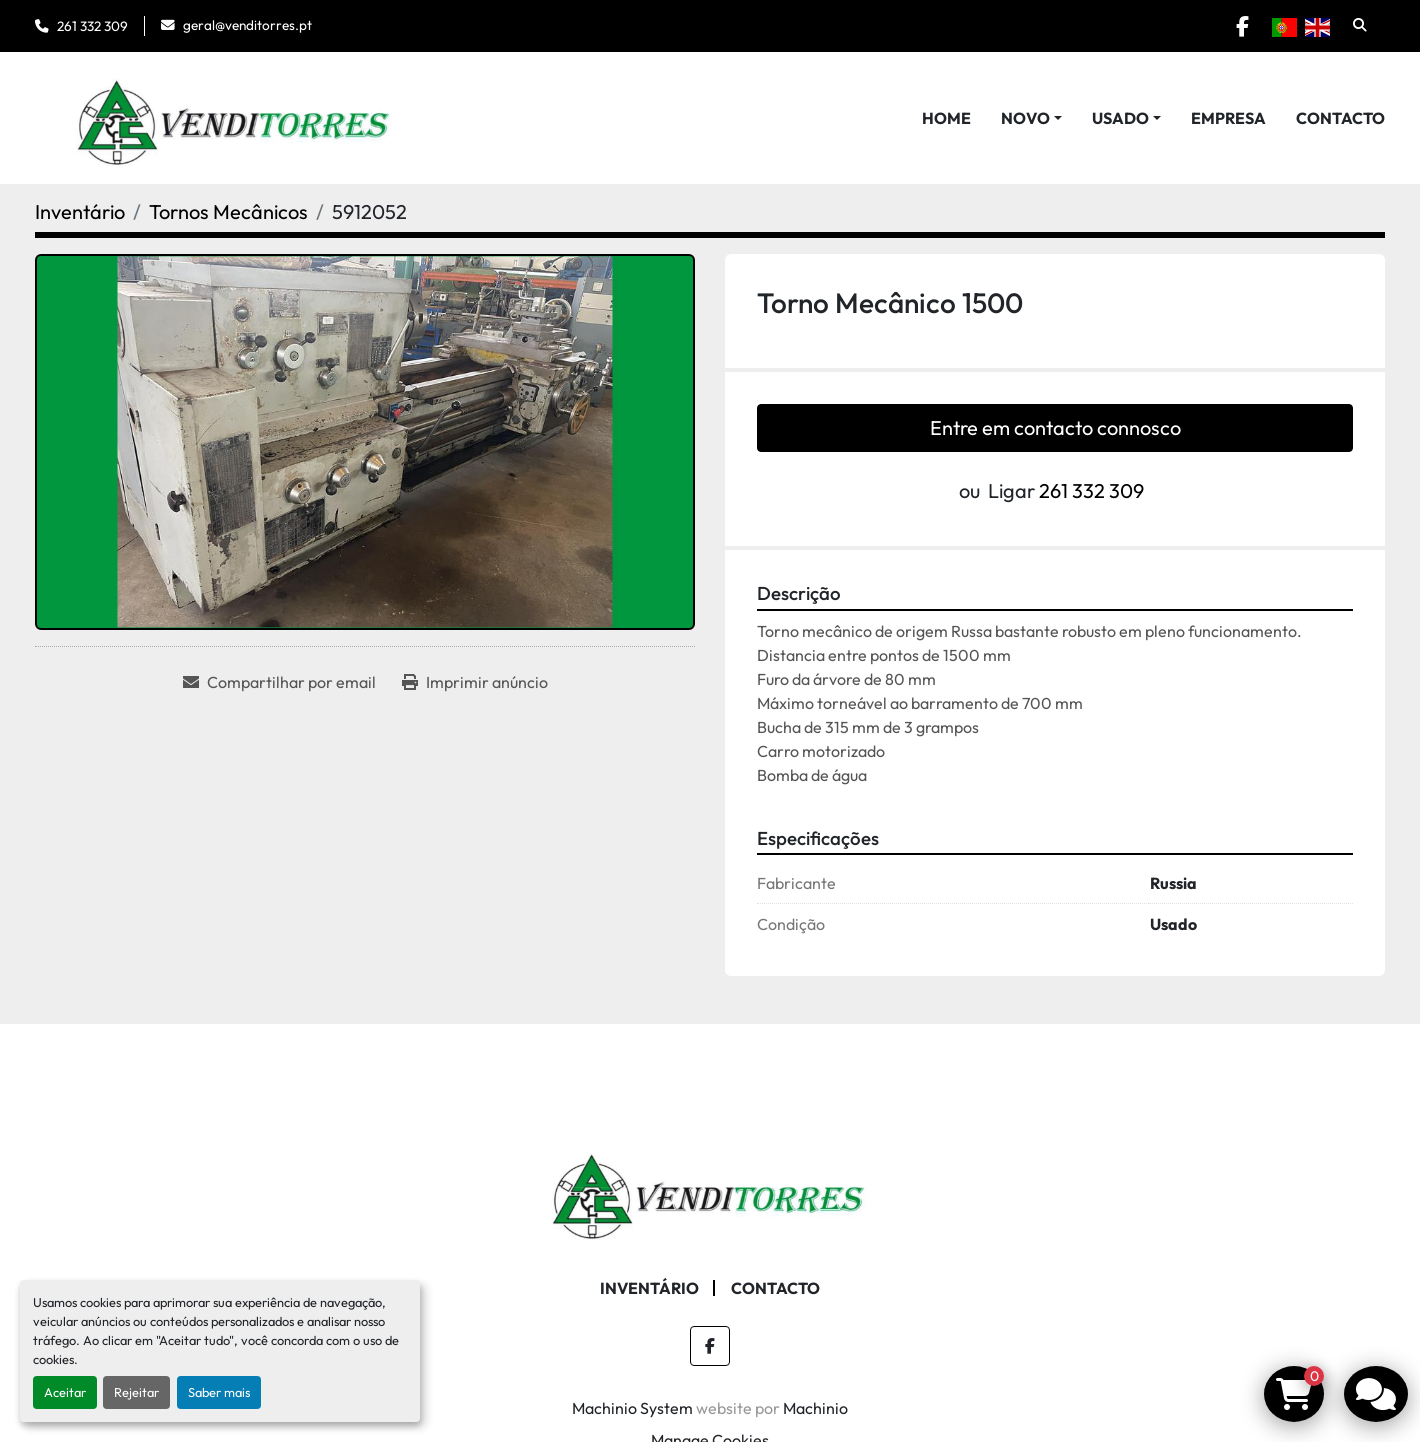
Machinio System (632, 1408)
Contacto (1340, 118)
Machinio (815, 1408)
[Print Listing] (475, 682)
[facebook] (1242, 26)
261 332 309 (92, 26)
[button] (1031, 118)
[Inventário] (80, 211)
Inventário (649, 1288)
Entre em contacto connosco (1055, 427)
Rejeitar (136, 1392)
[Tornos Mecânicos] (228, 211)
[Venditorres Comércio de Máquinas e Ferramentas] (710, 1190)
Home (946, 118)
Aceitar (65, 1392)
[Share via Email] (279, 682)
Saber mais (219, 1392)
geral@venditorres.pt (247, 25)
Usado (1120, 118)
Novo (1025, 118)
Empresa (1228, 118)
